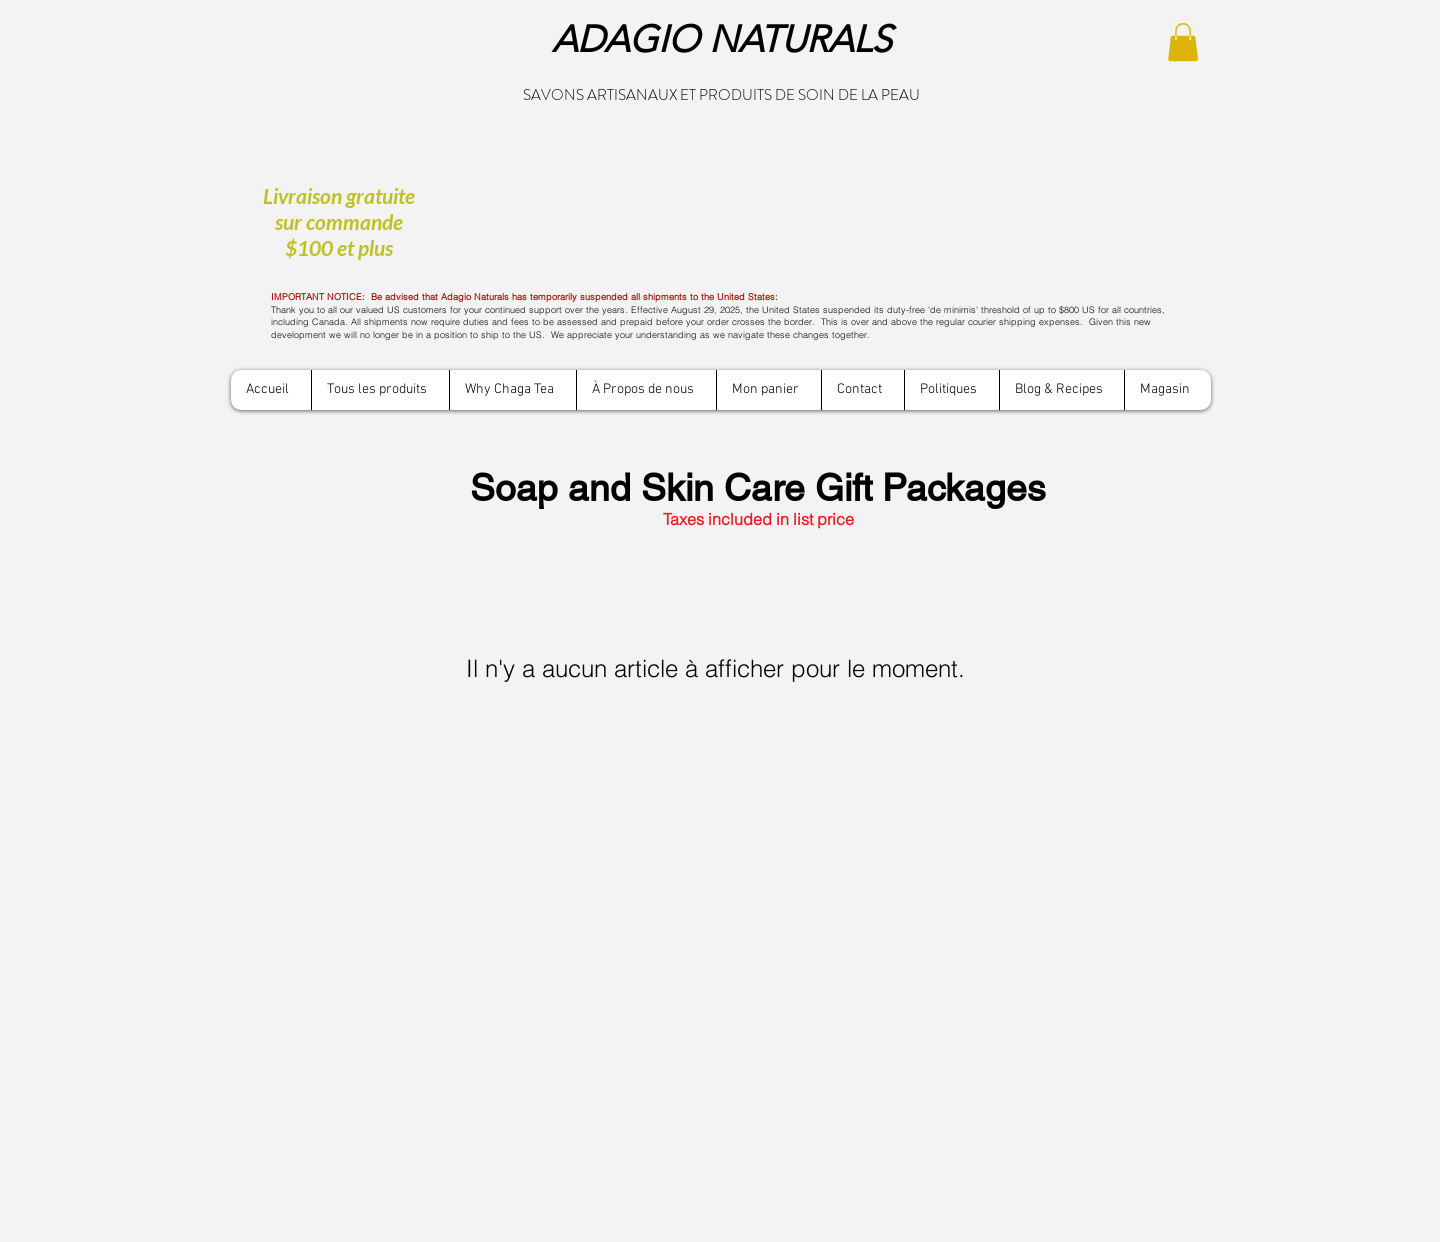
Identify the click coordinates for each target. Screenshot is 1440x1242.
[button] (1183, 42)
